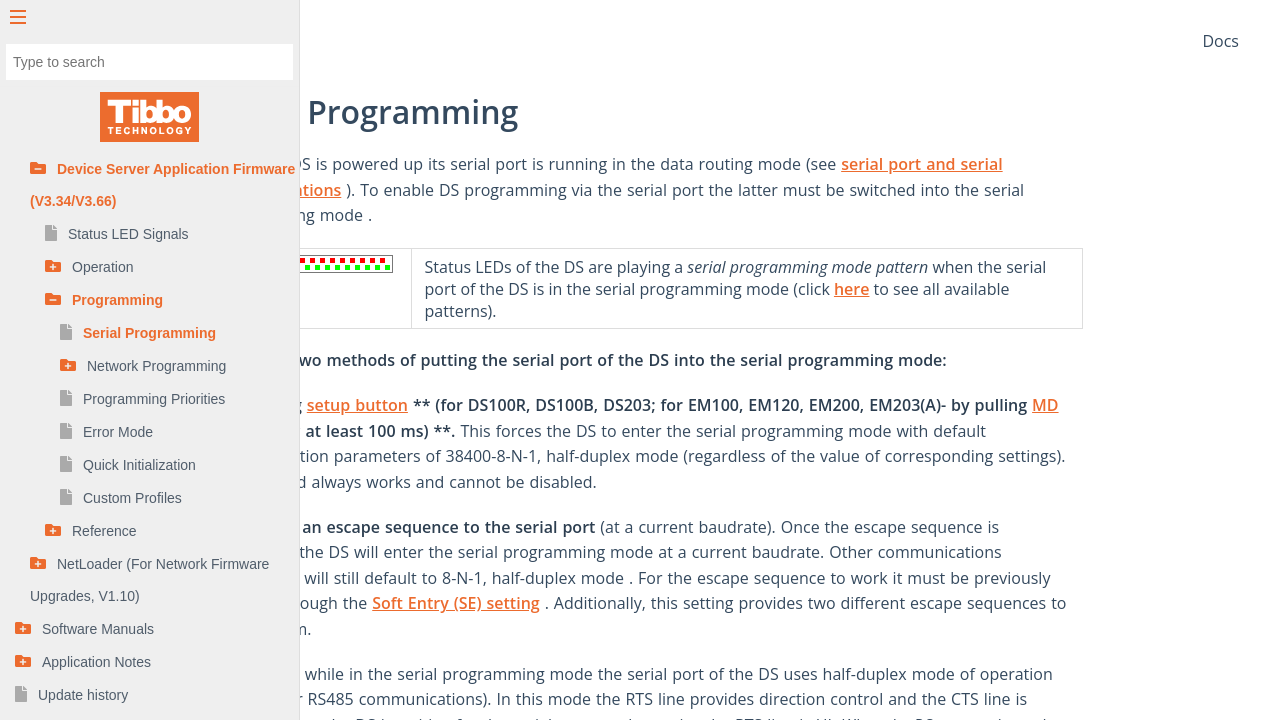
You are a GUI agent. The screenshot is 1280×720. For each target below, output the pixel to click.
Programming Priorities (154, 399)
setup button (499, 405)
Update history (83, 695)
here (994, 289)
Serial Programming (149, 333)
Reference (104, 531)
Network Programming (156, 366)
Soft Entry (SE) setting (598, 603)
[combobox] (149, 62)
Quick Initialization (139, 465)
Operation (102, 267)
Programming (117, 300)
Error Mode (118, 432)
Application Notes (96, 662)
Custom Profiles (132, 498)
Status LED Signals (128, 234)
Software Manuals (98, 629)
